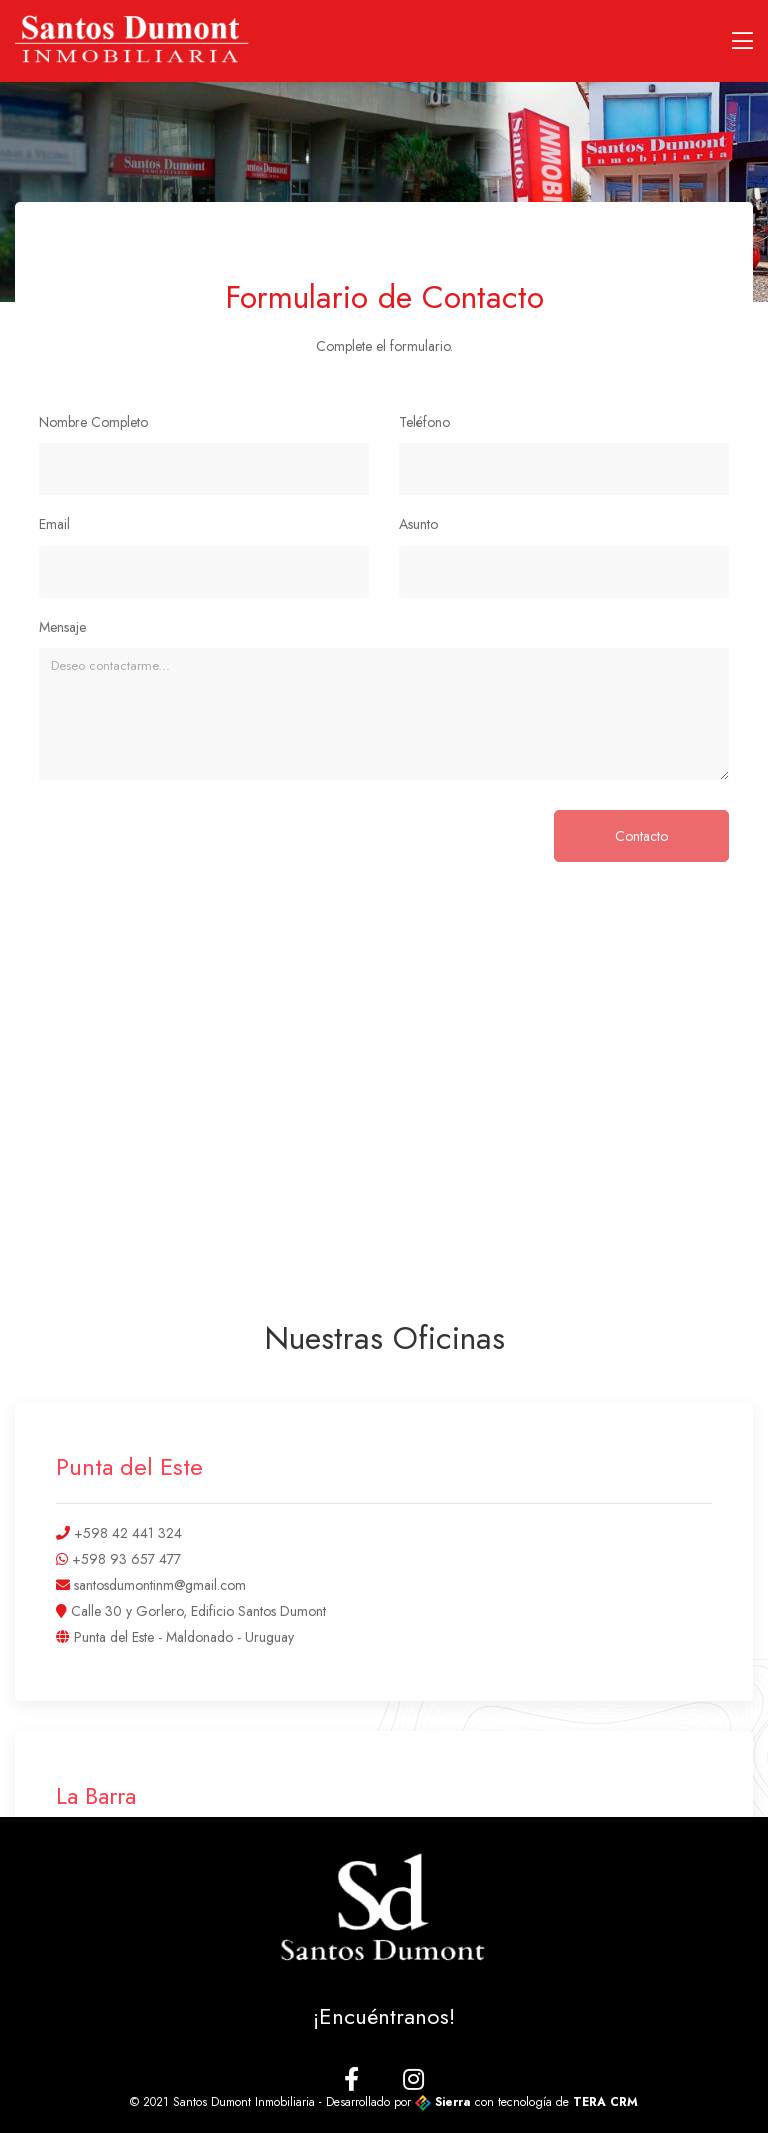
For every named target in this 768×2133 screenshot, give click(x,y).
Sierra (445, 2102)
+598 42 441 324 (126, 1533)
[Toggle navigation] (742, 41)
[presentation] (191, 849)
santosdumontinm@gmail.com (158, 1585)
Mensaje (62, 627)
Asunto (418, 524)
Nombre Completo (93, 422)
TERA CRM (605, 2102)
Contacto (641, 836)
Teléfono (424, 422)
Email (54, 524)
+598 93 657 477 (124, 1559)
